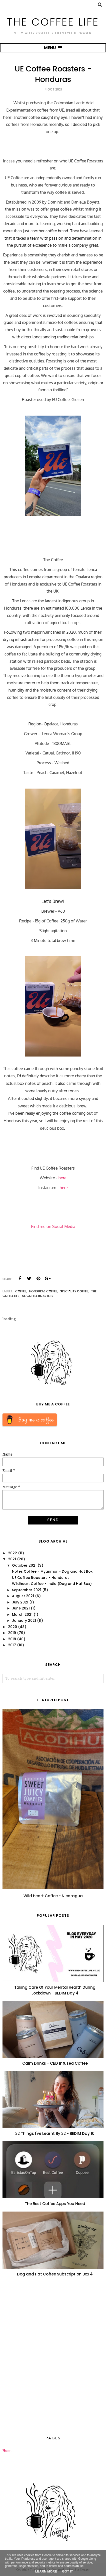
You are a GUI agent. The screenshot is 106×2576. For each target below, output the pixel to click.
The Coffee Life (53, 22)
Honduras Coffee (43, 1291)
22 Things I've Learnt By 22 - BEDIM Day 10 (54, 2133)
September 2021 (26, 1589)
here (62, 1177)
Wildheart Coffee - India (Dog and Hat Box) (52, 1583)
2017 (12, 1645)
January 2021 (24, 1620)
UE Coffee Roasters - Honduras (41, 1577)
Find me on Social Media (53, 1226)
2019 (12, 1632)
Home (7, 2451)
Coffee (20, 1291)
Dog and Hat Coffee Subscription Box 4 (55, 2274)
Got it (67, 2571)
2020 (12, 1626)
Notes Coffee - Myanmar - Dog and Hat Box (52, 1571)
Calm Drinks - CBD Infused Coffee (55, 2063)
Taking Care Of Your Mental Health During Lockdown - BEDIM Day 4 (55, 1990)
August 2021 (23, 1595)
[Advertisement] (53, 2345)
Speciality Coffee (74, 1291)
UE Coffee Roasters (37, 1296)
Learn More (46, 2571)
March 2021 (22, 1614)
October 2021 (24, 1565)
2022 (12, 1553)
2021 (12, 1559)
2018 (12, 1639)
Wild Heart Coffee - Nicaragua (53, 1895)
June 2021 (21, 1608)
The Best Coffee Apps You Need (55, 2203)
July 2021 (20, 1602)
